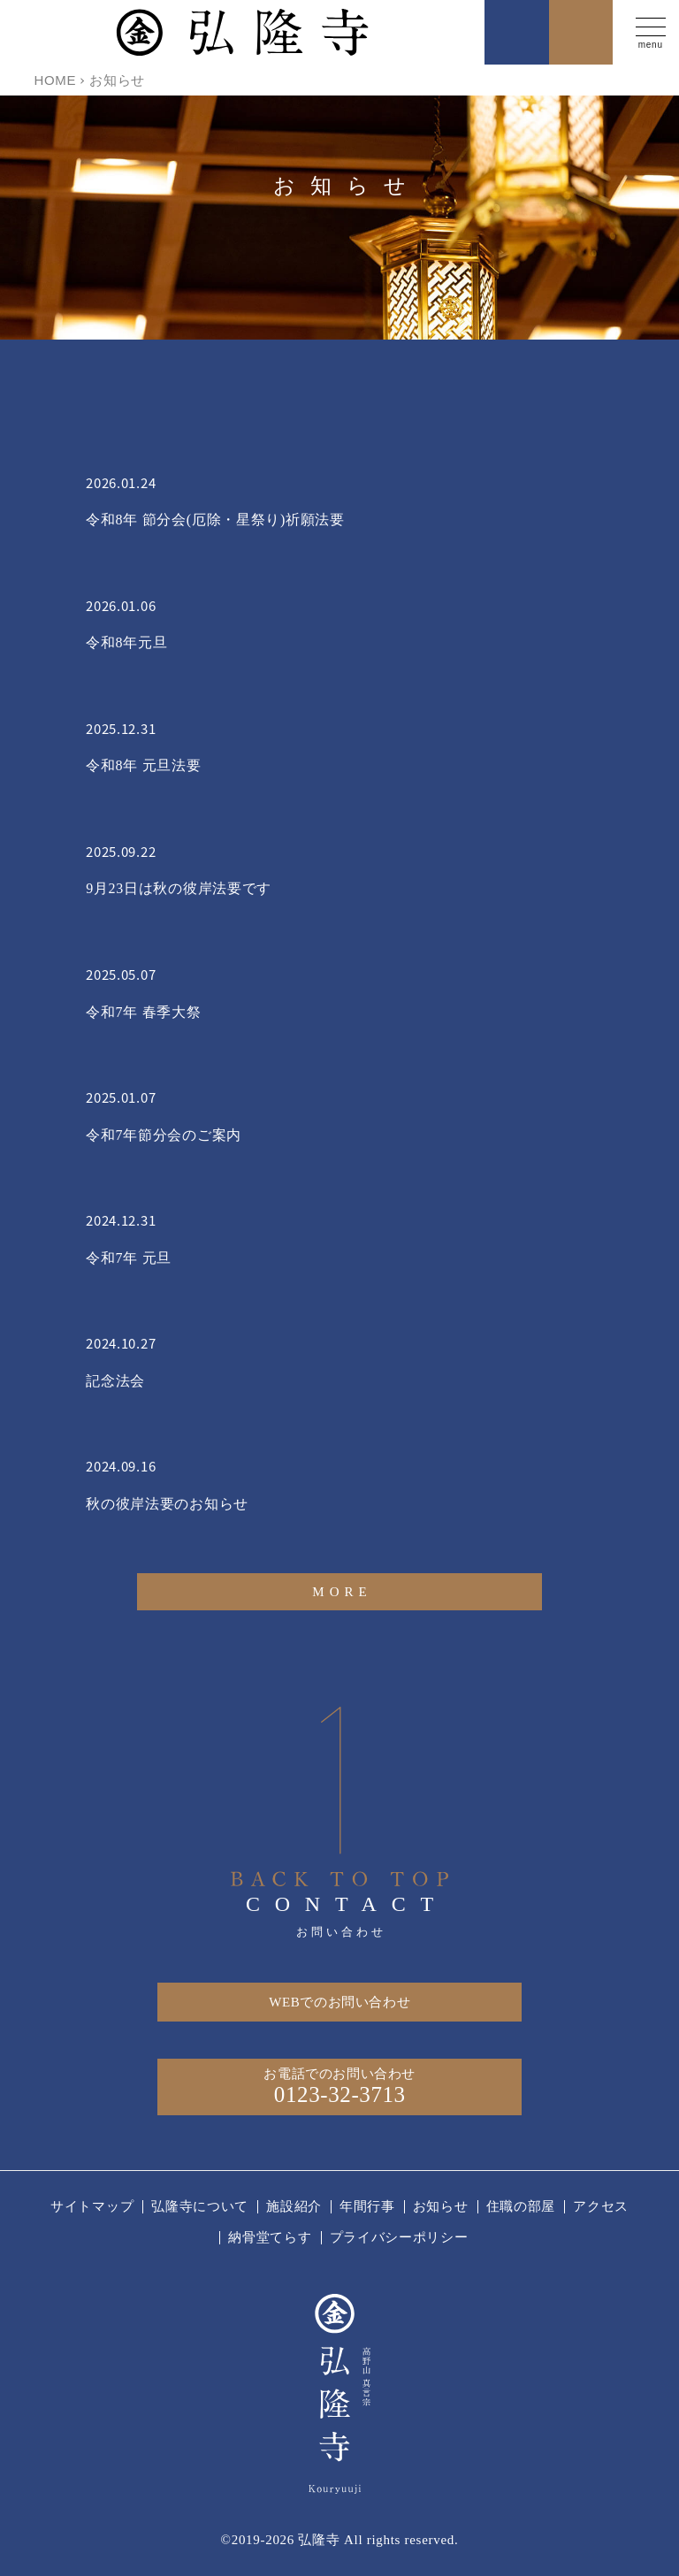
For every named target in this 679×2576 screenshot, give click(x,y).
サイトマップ (92, 2206)
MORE (341, 1592)
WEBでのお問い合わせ (339, 2002)
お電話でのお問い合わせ (339, 2087)
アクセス (601, 2206)
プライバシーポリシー (399, 2237)
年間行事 (367, 2206)
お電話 (516, 32)
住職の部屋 (521, 2206)
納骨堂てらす (269, 2237)
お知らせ (441, 2206)
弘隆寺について (199, 2206)
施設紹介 (294, 2206)
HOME (55, 80)
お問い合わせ (581, 32)
